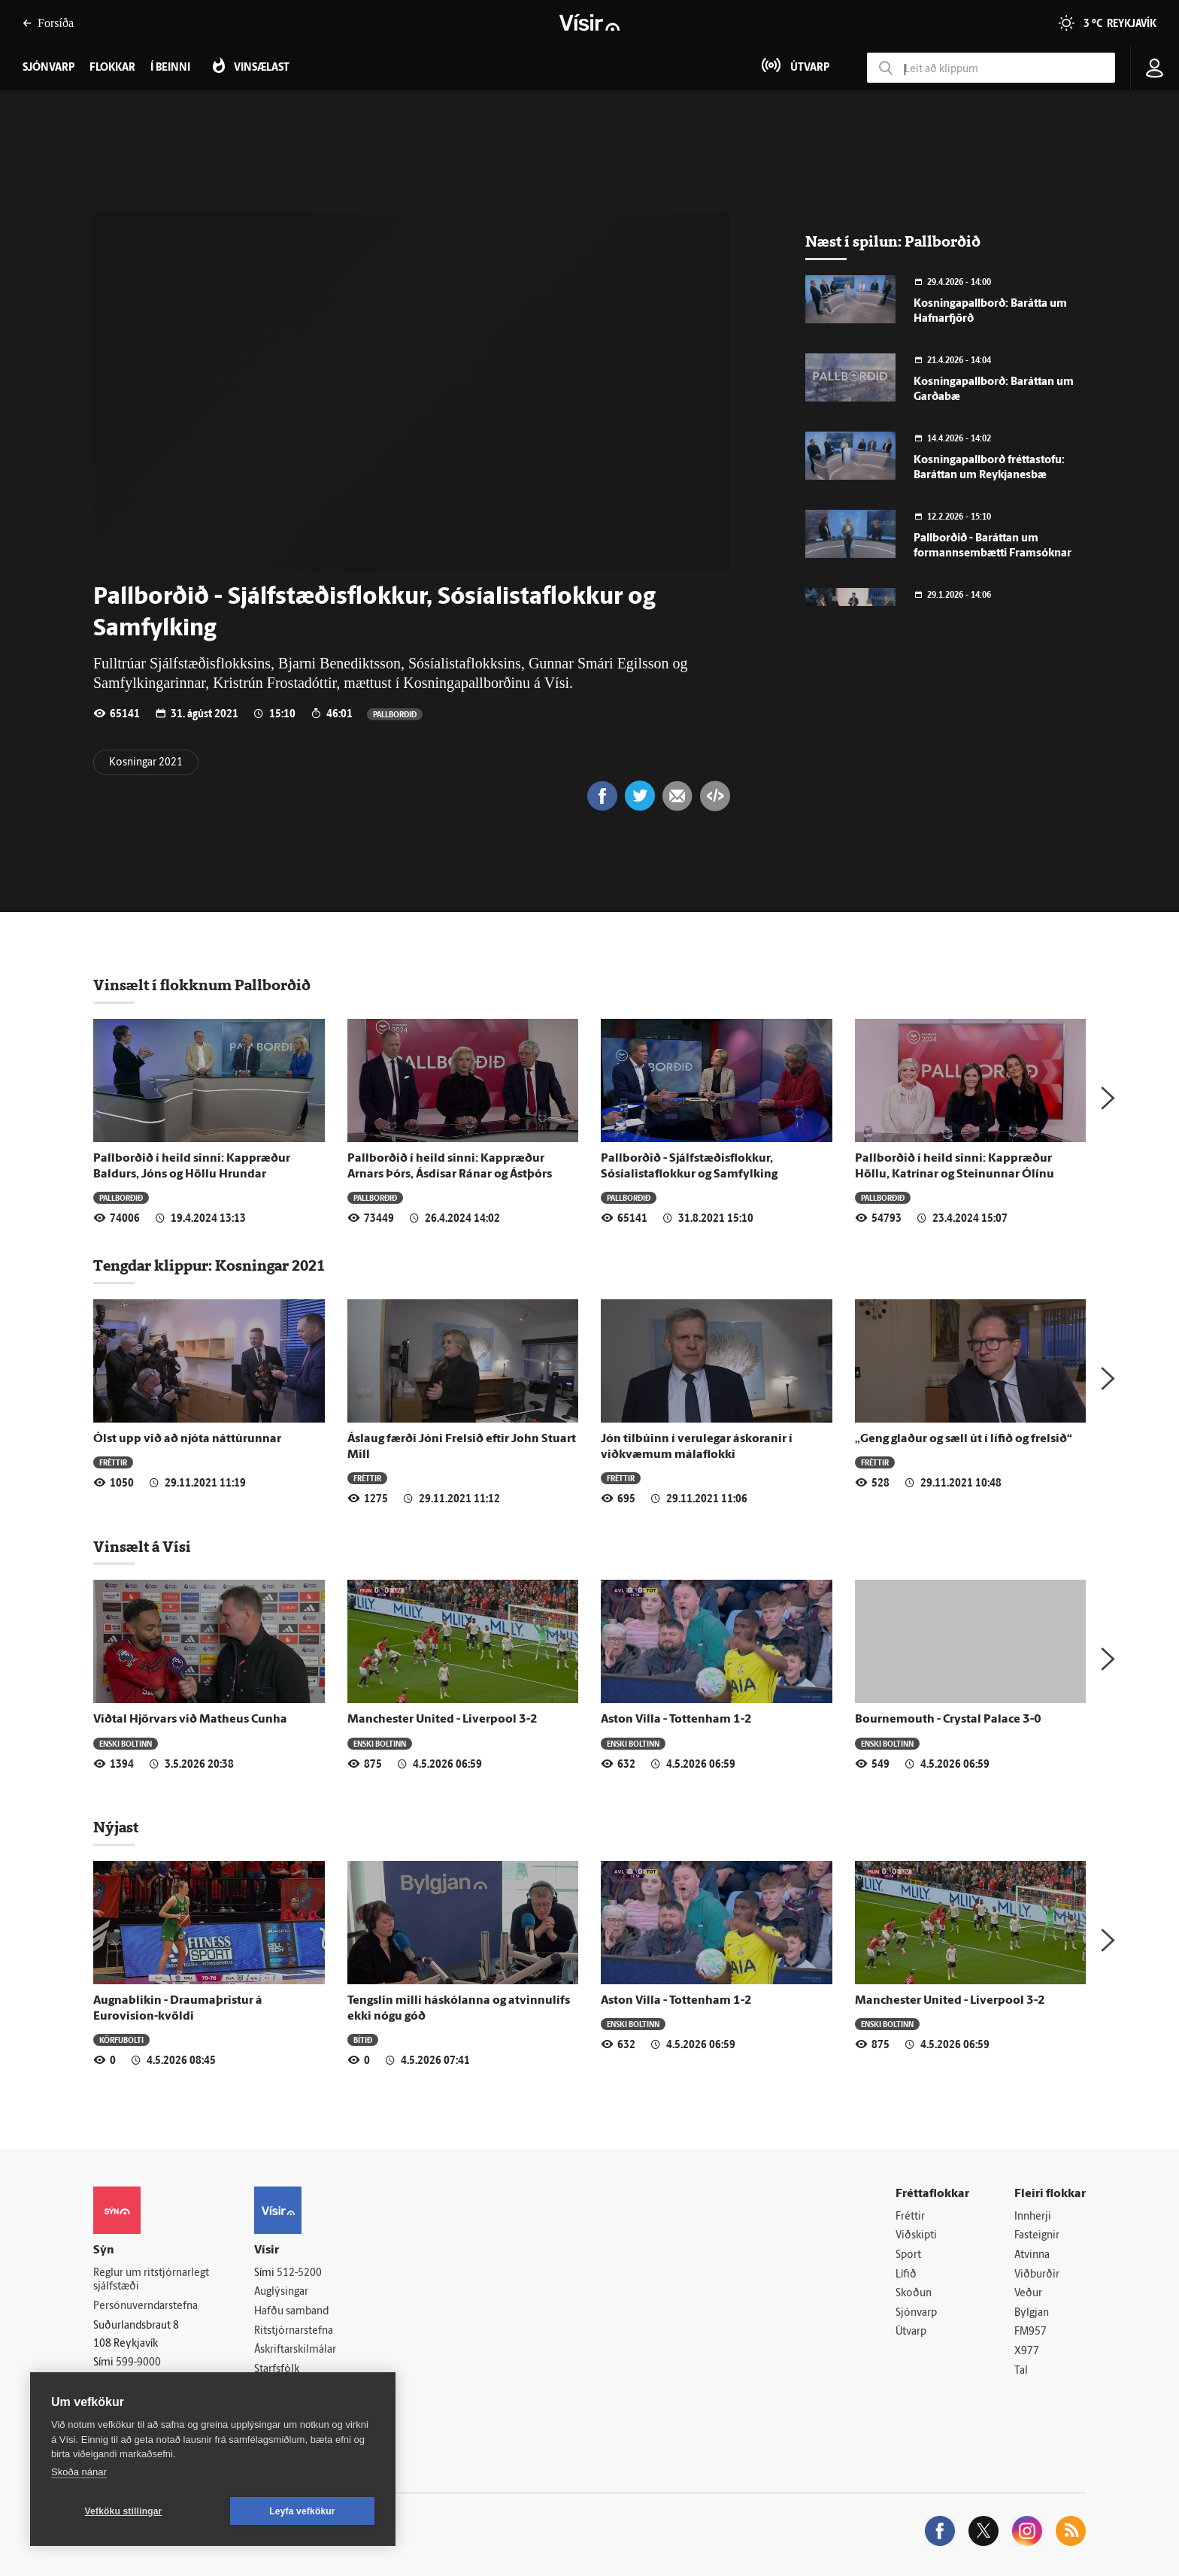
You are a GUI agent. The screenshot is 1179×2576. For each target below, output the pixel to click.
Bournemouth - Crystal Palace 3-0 (948, 1720)
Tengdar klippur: (154, 1265)
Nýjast (115, 1827)
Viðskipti (916, 2235)
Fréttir (113, 1462)
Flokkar (112, 68)
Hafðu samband (291, 2311)
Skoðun (914, 2293)
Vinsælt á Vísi (142, 1546)
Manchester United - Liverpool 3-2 (442, 1720)
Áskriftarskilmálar (295, 2350)
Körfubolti (121, 2039)
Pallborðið (395, 714)
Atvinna (1032, 2255)
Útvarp (911, 2332)
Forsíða (48, 23)
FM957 (1030, 2332)
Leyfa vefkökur (302, 2511)
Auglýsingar (281, 2292)
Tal (1021, 2371)
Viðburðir (1036, 2275)
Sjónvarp (916, 2313)
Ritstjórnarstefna (293, 2331)
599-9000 (138, 2362)
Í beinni (170, 68)
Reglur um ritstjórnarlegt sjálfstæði (151, 2280)
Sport (908, 2255)
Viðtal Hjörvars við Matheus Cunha (190, 1720)
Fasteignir (1036, 2235)
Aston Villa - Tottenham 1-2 (676, 1720)
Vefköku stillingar (123, 2511)
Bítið (362, 2039)
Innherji (1032, 2217)
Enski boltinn (125, 1743)
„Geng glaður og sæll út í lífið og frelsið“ (963, 1439)
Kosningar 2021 (146, 762)
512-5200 (299, 2273)
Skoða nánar (79, 2472)
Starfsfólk (276, 2369)
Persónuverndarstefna (145, 2306)
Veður (1028, 2293)
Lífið (906, 2275)
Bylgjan (1031, 2313)
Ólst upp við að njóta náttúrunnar (187, 1439)
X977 (1026, 2351)
